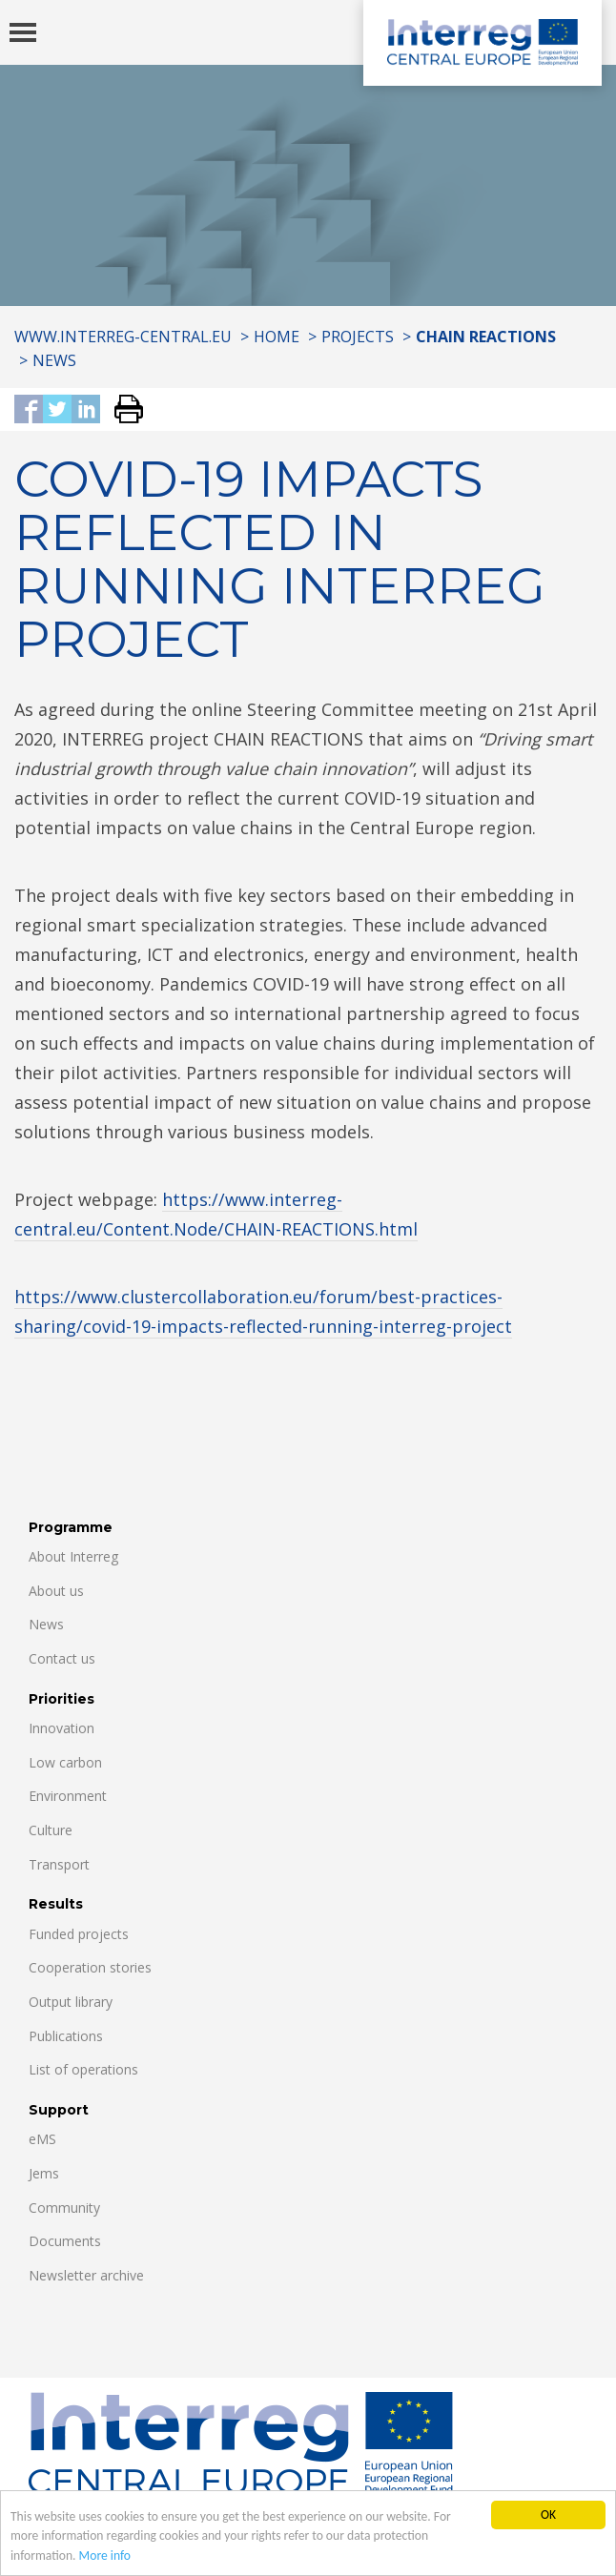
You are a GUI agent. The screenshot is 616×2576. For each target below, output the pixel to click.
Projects (357, 336)
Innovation (61, 1728)
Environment (68, 1796)
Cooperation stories (90, 1967)
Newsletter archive (86, 2275)
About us (56, 1591)
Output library (71, 2002)
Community (64, 2207)
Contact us (62, 1658)
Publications (66, 2036)
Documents (65, 2241)
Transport (59, 1864)
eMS (42, 2139)
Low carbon (65, 1762)
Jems (44, 2173)
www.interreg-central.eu (123, 336)
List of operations (83, 2069)
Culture (50, 1830)
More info (105, 2556)
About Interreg (73, 1556)
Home (276, 336)
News (54, 360)
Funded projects (79, 1934)
